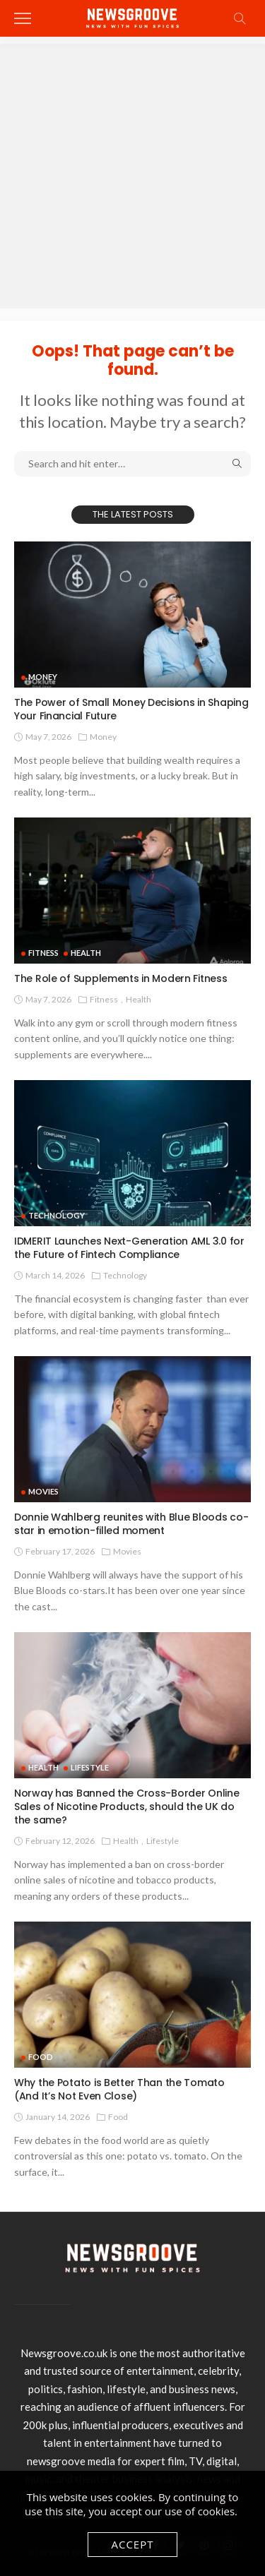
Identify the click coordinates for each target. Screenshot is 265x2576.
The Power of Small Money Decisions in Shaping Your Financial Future (131, 709)
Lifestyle (90, 1767)
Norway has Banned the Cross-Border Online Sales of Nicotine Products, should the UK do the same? (127, 1806)
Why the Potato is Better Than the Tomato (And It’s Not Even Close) (119, 2089)
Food (40, 2057)
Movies (43, 1491)
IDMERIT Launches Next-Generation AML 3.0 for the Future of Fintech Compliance (129, 1248)
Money (42, 677)
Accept (132, 2544)
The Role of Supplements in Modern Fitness (121, 978)
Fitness (43, 953)
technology (56, 1215)
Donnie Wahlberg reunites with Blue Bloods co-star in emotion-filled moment (131, 1524)
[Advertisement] (132, 176)
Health (86, 953)
